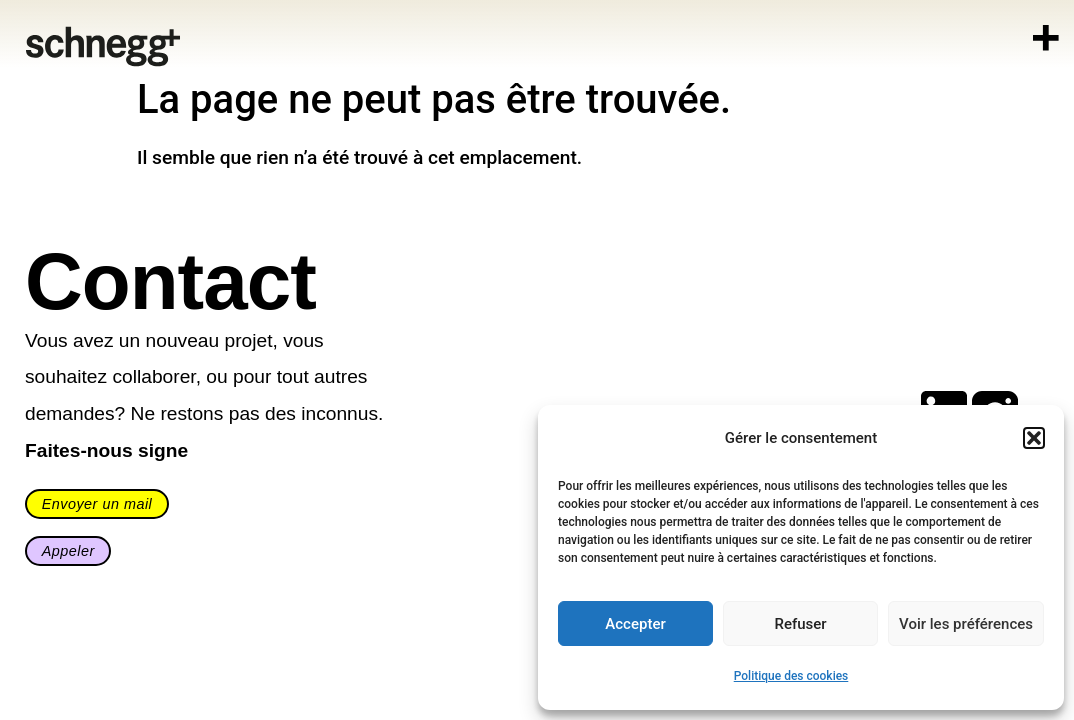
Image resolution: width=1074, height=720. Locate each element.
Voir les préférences (966, 624)
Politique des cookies (791, 676)
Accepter (635, 624)
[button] (1034, 438)
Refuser (800, 624)
